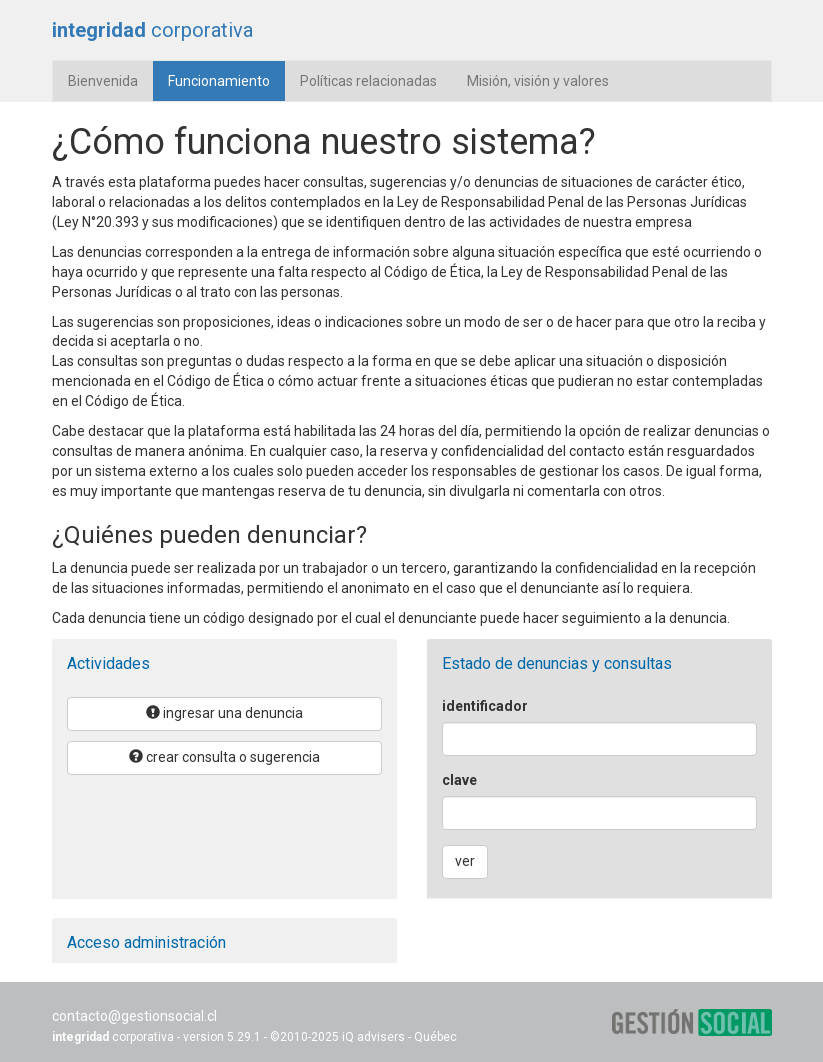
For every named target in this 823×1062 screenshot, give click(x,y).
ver (465, 861)
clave (459, 780)
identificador (485, 706)
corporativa (152, 30)
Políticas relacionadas (368, 81)
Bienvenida (103, 81)
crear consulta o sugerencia (224, 757)
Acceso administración (146, 942)
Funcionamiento (226, 79)
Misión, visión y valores (538, 81)
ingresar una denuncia (224, 713)
